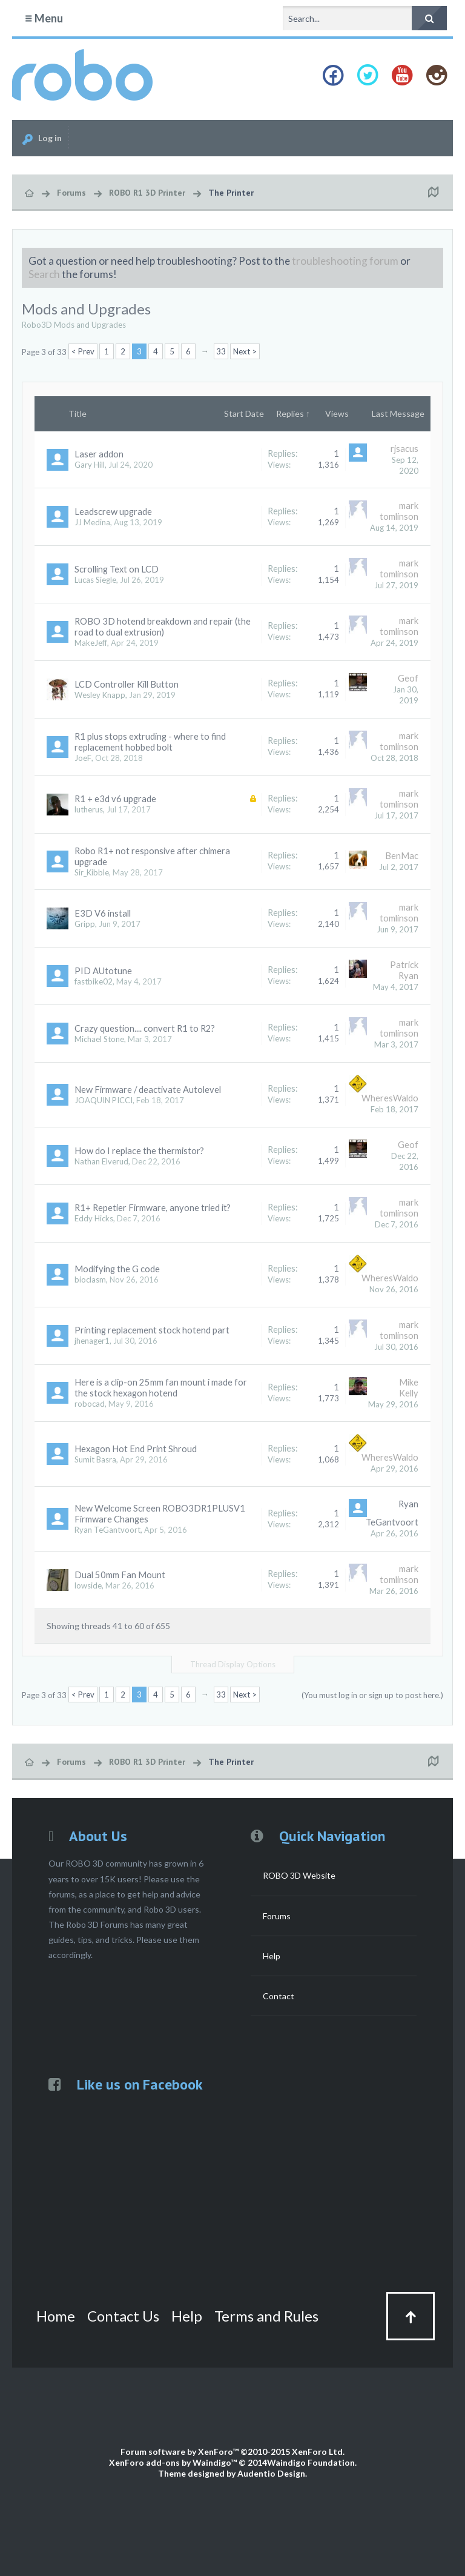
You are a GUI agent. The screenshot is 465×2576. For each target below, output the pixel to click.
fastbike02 (93, 981)
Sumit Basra (95, 1459)
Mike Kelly (408, 1387)
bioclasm (90, 1279)
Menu (43, 18)
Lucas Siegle (95, 580)
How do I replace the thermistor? (139, 1151)
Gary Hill (89, 465)
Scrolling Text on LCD (116, 569)
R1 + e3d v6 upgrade (115, 799)
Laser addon (99, 454)
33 (221, 351)
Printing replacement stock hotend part (151, 1330)
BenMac (401, 856)
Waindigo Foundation (311, 2462)
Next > (245, 351)
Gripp (84, 924)
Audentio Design (271, 2473)
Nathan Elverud (101, 1161)
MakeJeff (90, 643)
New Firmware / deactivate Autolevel (147, 1089)
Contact (278, 1996)
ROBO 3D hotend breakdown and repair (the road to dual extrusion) (162, 626)
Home (55, 2316)
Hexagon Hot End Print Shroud (135, 1449)
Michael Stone (99, 1039)
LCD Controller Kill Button (126, 684)
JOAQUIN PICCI (103, 1100)
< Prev (82, 351)
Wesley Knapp (99, 695)
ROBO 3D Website (299, 1875)
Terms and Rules (266, 2316)
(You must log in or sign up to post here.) (372, 1695)
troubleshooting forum (345, 260)
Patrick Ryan (404, 970)
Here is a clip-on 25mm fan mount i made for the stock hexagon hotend (160, 1387)
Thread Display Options (232, 1664)
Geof (408, 678)
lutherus (88, 809)
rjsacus (404, 448)
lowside (88, 1585)
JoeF (82, 758)
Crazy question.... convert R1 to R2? (144, 1028)
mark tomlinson (399, 511)
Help (271, 1956)
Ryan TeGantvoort (107, 1530)
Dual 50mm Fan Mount (119, 1575)
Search (44, 274)
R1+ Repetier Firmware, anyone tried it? (152, 1208)
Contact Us (123, 2316)
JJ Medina (92, 522)
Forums (277, 1916)
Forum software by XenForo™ (232, 2451)
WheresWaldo (389, 1098)
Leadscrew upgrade (113, 511)
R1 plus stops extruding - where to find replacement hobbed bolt (150, 741)
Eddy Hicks (93, 1218)
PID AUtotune (103, 971)
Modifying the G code (117, 1269)
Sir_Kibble (91, 872)
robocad (89, 1404)
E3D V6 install (102, 913)
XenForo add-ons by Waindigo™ (173, 2462)
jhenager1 (92, 1341)
